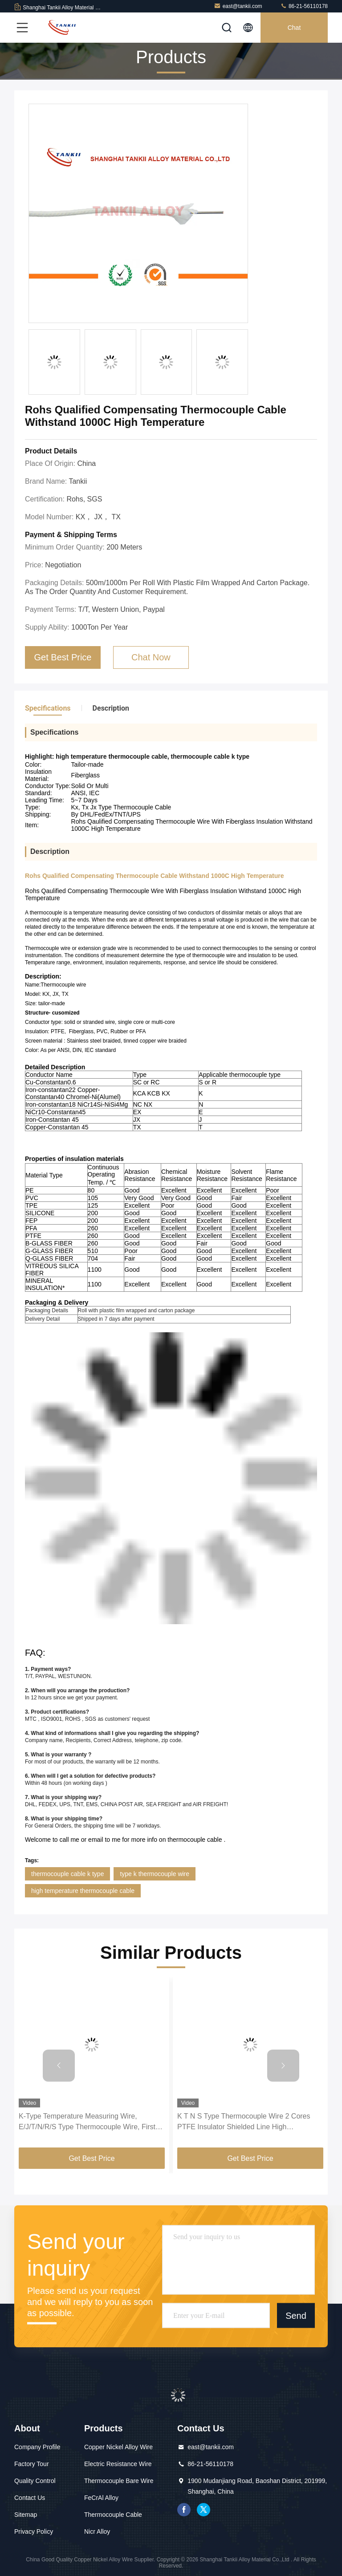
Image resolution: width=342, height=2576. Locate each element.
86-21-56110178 (304, 6)
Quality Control (35, 2480)
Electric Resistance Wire (118, 2463)
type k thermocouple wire (154, 1873)
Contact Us (29, 2497)
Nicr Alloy (97, 2531)
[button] (59, 2066)
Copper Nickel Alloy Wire (118, 2447)
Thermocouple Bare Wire (119, 2480)
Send (295, 2315)
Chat (294, 27)
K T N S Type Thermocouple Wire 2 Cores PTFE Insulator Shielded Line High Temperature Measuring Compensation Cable (249, 2122)
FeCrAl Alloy (101, 2497)
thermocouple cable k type (67, 1873)
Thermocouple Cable (113, 2514)
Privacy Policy (33, 2531)
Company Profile (37, 2447)
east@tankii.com (238, 6)
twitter (203, 2509)
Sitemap (25, 2514)
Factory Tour (31, 2463)
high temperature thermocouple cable (82, 1890)
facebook (184, 2509)
